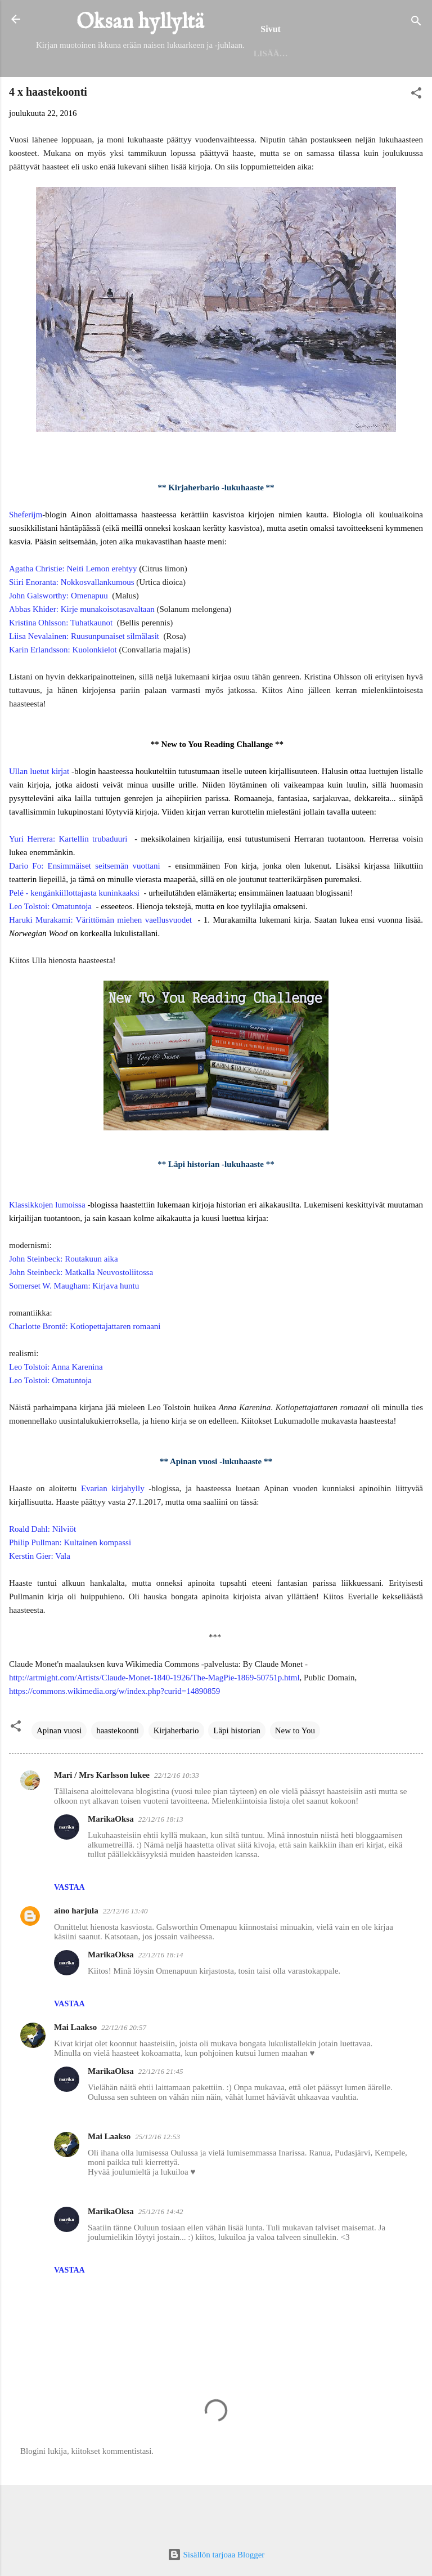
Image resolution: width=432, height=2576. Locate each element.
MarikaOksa (111, 1864)
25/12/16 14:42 (160, 2257)
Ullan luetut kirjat (39, 816)
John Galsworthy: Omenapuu (58, 641)
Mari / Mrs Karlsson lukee (102, 1820)
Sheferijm (25, 560)
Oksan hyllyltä (140, 22)
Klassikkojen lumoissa (47, 1250)
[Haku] (416, 23)
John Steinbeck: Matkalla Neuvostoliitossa (81, 1317)
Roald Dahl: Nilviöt (42, 1574)
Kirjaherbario (176, 1776)
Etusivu (78, 96)
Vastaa (69, 1933)
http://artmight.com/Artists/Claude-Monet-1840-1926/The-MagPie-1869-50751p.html (154, 1723)
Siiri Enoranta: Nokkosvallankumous (71, 627)
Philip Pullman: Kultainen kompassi (70, 1588)
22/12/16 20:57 (123, 2073)
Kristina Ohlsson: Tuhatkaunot (60, 668)
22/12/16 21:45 (160, 2117)
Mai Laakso (75, 2072)
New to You (295, 1776)
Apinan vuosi (59, 1776)
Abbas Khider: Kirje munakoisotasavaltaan (82, 654)
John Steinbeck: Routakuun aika (63, 1304)
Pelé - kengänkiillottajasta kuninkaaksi (74, 938)
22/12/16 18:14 (160, 2000)
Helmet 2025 (145, 96)
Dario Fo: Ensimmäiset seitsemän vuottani (84, 911)
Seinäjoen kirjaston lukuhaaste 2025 (282, 96)
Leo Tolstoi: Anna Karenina (56, 1412)
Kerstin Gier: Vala (39, 1601)
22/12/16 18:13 (160, 1865)
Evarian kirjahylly (113, 1534)
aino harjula (76, 1956)
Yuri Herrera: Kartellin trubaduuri (68, 884)
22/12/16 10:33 (176, 1821)
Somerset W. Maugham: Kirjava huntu (74, 1331)
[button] (416, 140)
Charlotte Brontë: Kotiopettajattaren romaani (85, 1371)
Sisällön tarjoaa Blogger (216, 2554)
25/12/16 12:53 (157, 2182)
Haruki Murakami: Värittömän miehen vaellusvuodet (100, 965)
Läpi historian (236, 1776)
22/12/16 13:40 (125, 1956)
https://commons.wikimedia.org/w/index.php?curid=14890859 (114, 1736)
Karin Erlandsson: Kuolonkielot (63, 695)
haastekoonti (117, 1776)
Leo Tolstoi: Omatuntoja (50, 951)
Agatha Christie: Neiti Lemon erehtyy (73, 614)
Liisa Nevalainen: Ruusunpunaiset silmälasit (84, 681)
